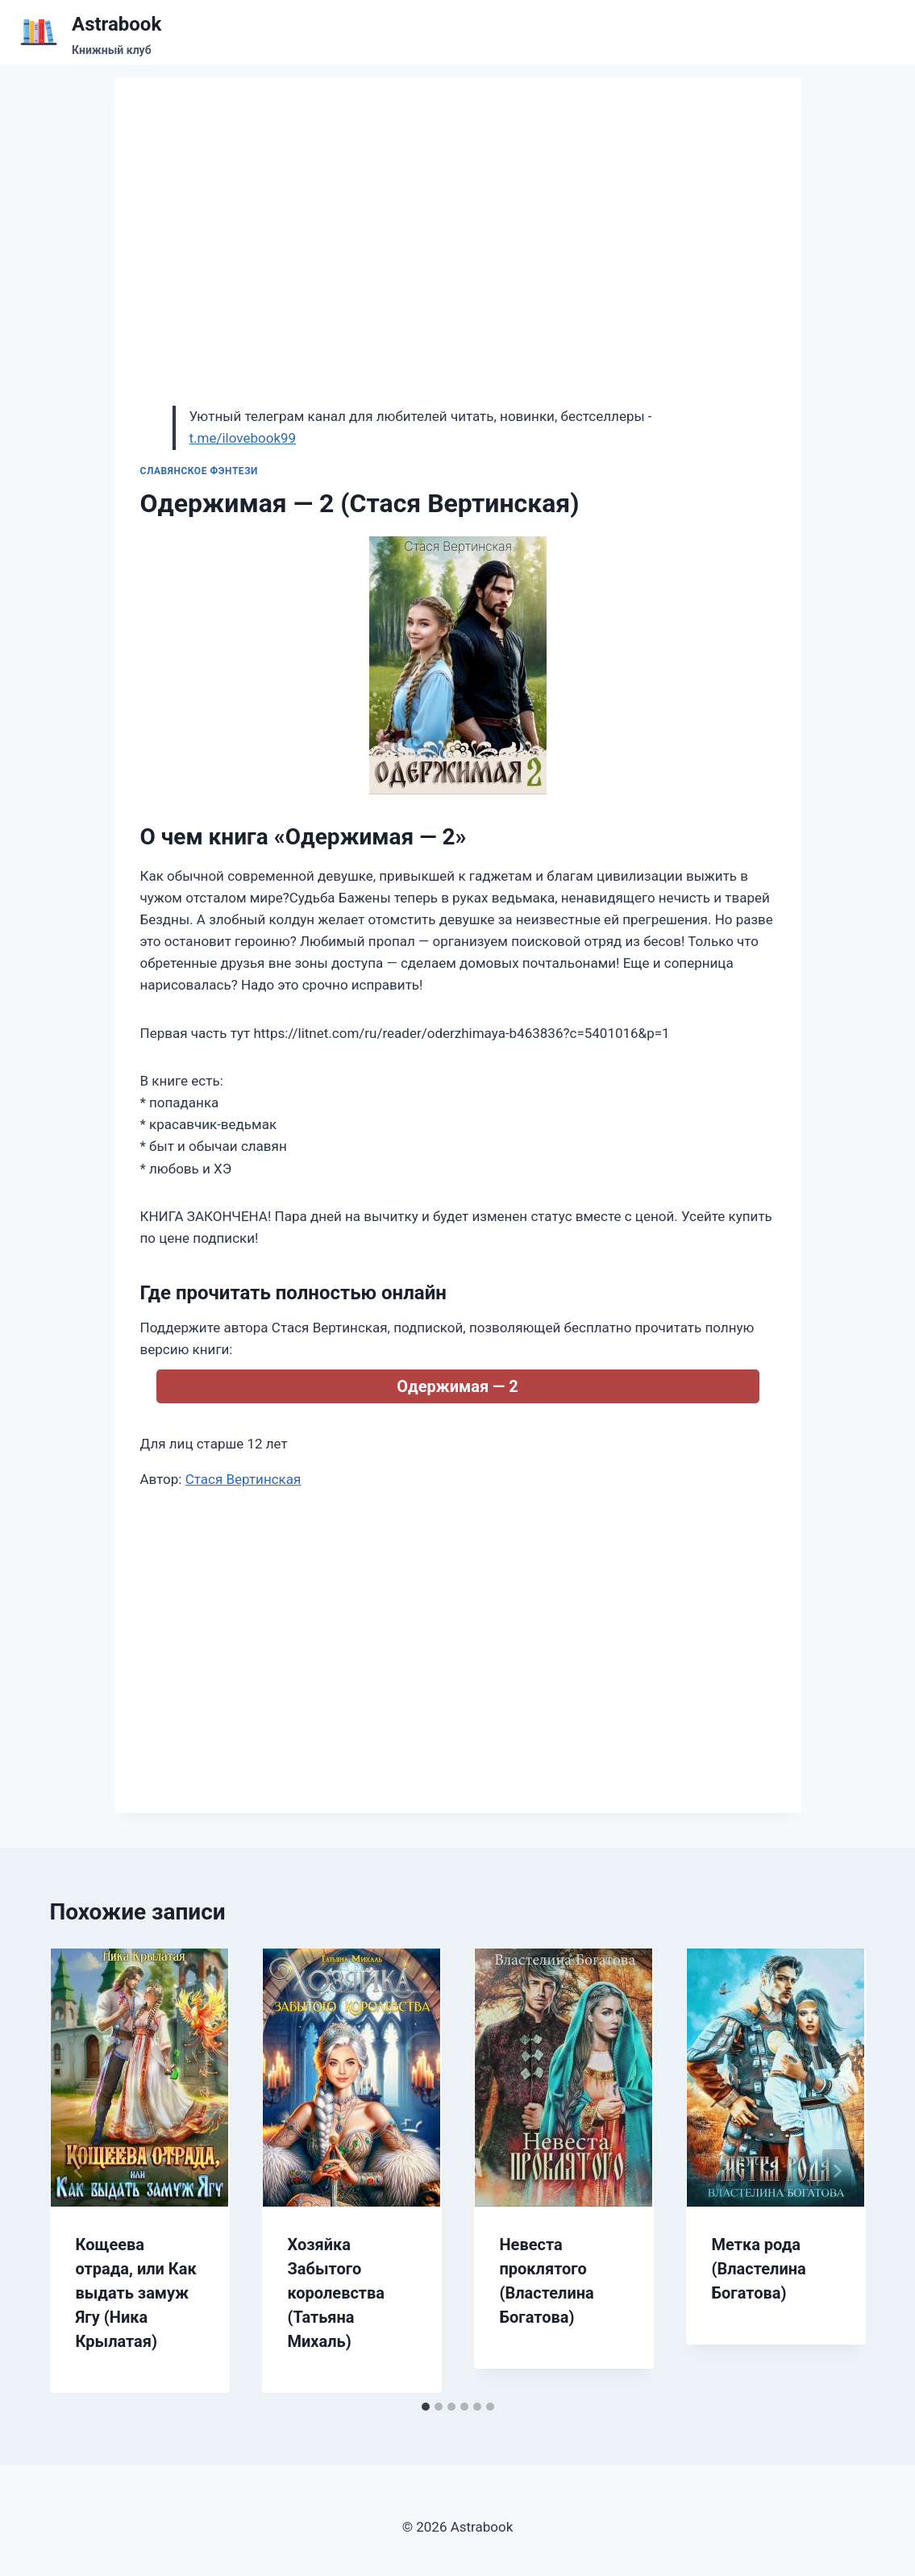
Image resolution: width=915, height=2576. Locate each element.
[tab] (426, 2407)
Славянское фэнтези (199, 471)
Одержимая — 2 (457, 1386)
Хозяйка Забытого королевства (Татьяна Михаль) (336, 2293)
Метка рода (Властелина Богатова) (759, 2269)
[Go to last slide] (79, 2171)
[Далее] (836, 2171)
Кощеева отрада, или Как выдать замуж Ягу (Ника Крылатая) (136, 2293)
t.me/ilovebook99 (243, 438)
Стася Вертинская (243, 1479)
